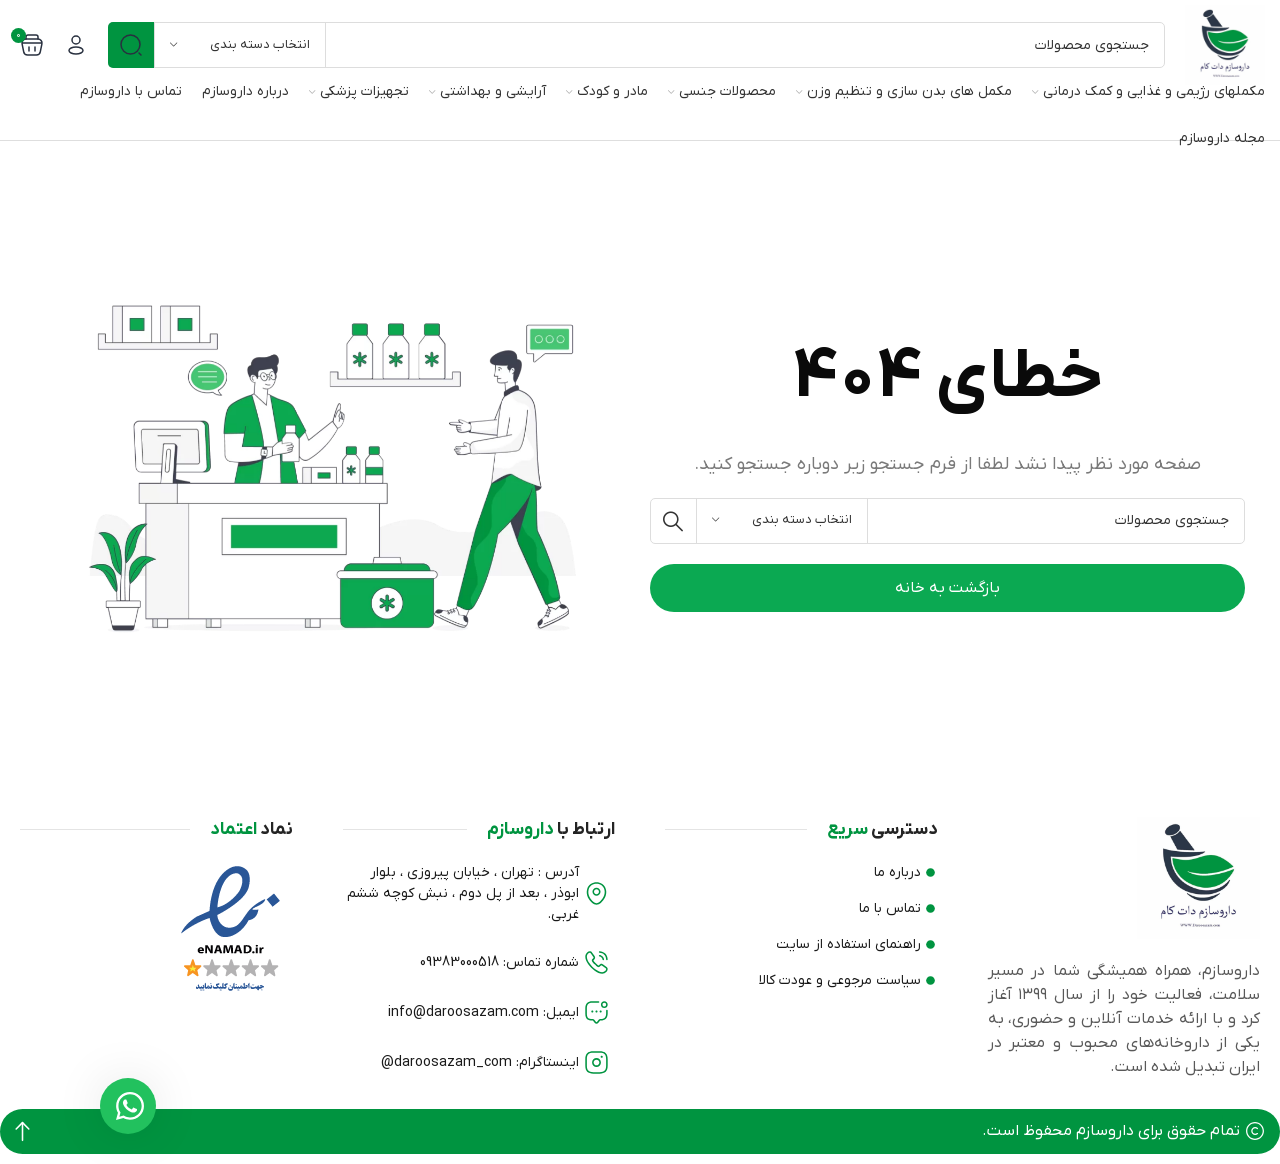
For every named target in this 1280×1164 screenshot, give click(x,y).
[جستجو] (636, 45)
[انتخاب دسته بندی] (240, 45)
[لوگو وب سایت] (1225, 44)
